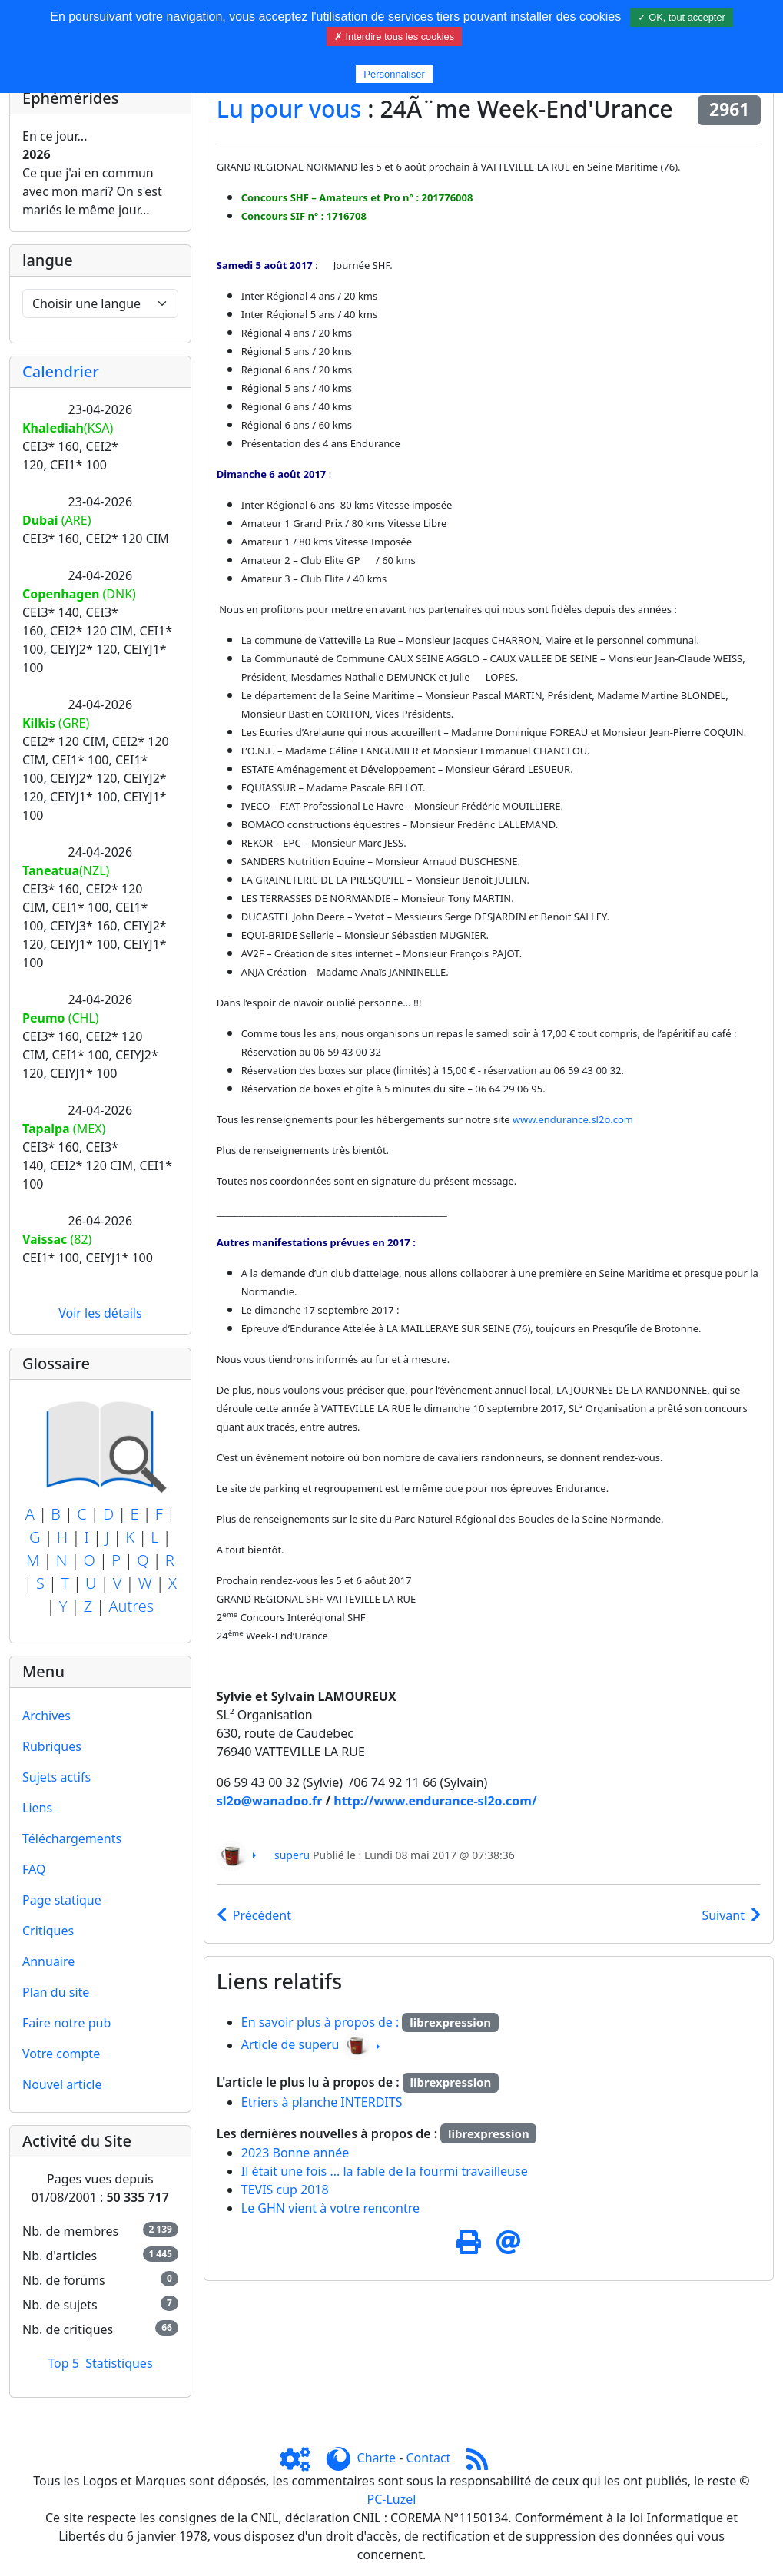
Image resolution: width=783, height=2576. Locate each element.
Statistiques (118, 2363)
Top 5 (63, 2363)
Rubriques (51, 1746)
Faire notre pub (66, 2022)
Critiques (48, 1930)
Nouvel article (62, 2084)
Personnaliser (394, 74)
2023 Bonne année (295, 2152)
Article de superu (290, 2045)
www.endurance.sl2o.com (573, 1119)
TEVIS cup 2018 (285, 2189)
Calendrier (60, 371)
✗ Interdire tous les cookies (394, 36)
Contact (428, 2457)
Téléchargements (71, 1838)
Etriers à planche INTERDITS (322, 2102)
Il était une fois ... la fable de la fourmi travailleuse (384, 2171)
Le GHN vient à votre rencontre (330, 2208)
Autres (131, 1606)
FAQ (33, 1869)
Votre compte (61, 2053)
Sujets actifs (56, 1777)
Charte (376, 2457)
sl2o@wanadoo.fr (270, 1800)
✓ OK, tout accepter (681, 17)
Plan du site (55, 1992)
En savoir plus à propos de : (322, 2022)
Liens (37, 1807)
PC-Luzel (391, 2499)
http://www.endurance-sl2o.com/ (434, 1800)
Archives (46, 1715)
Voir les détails (99, 1313)
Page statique (61, 1899)
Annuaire (48, 1961)
